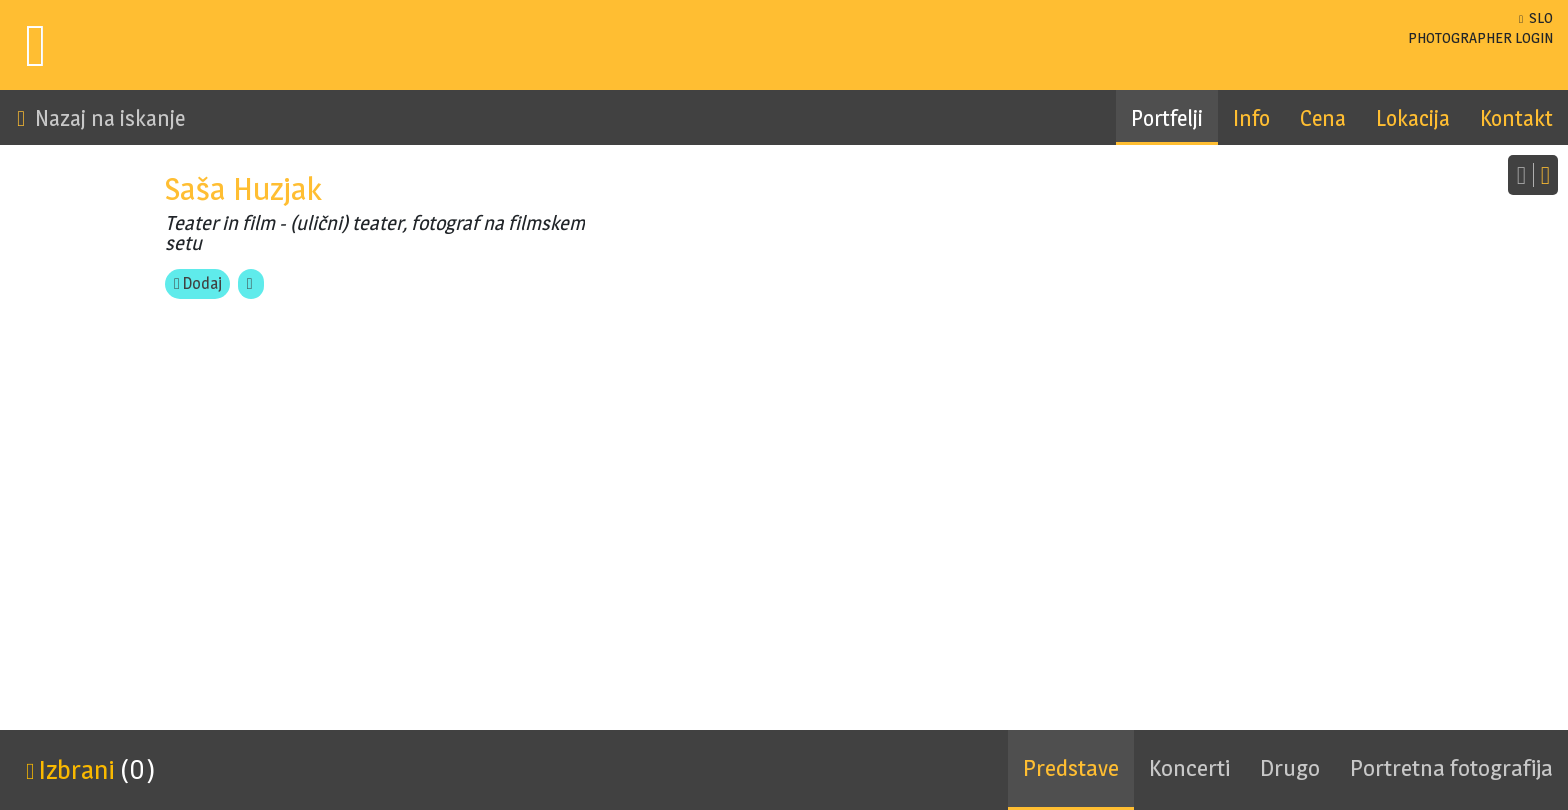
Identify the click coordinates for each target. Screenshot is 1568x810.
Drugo (1290, 768)
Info (1251, 118)
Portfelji (1167, 118)
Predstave (1071, 768)
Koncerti (1189, 768)
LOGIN (1480, 37)
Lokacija (1413, 118)
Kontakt (1516, 118)
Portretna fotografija (1451, 768)
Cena (1323, 118)
